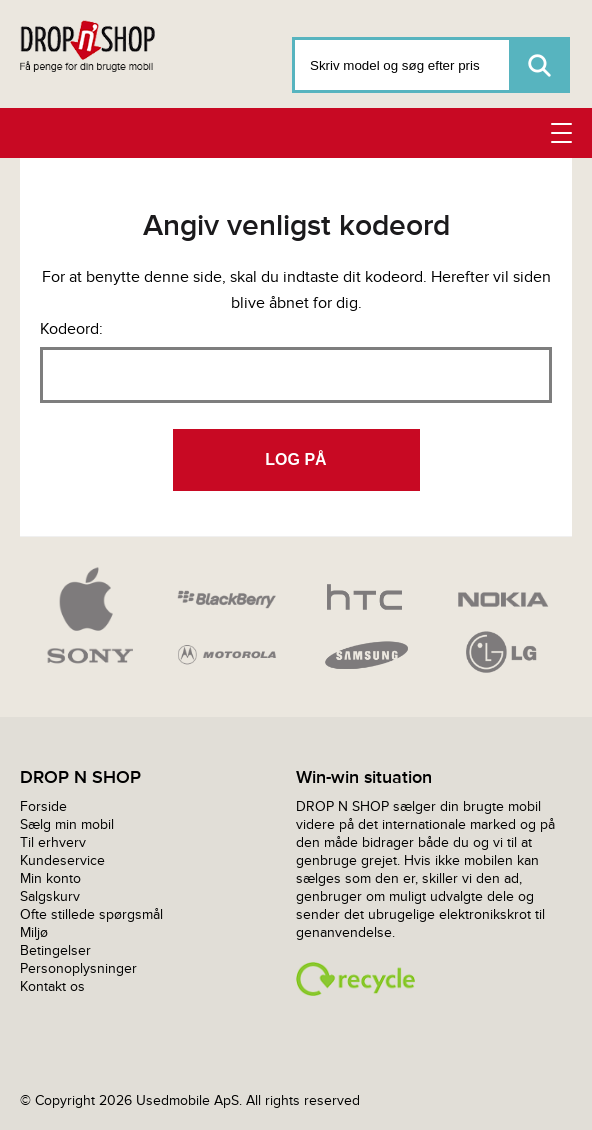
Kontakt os (52, 986)
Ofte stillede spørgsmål (91, 914)
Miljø (34, 932)
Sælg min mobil (67, 824)
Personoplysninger (78, 968)
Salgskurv (50, 896)
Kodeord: (71, 328)
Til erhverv (53, 842)
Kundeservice (62, 860)
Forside (43, 806)
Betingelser (55, 950)
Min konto (50, 878)
